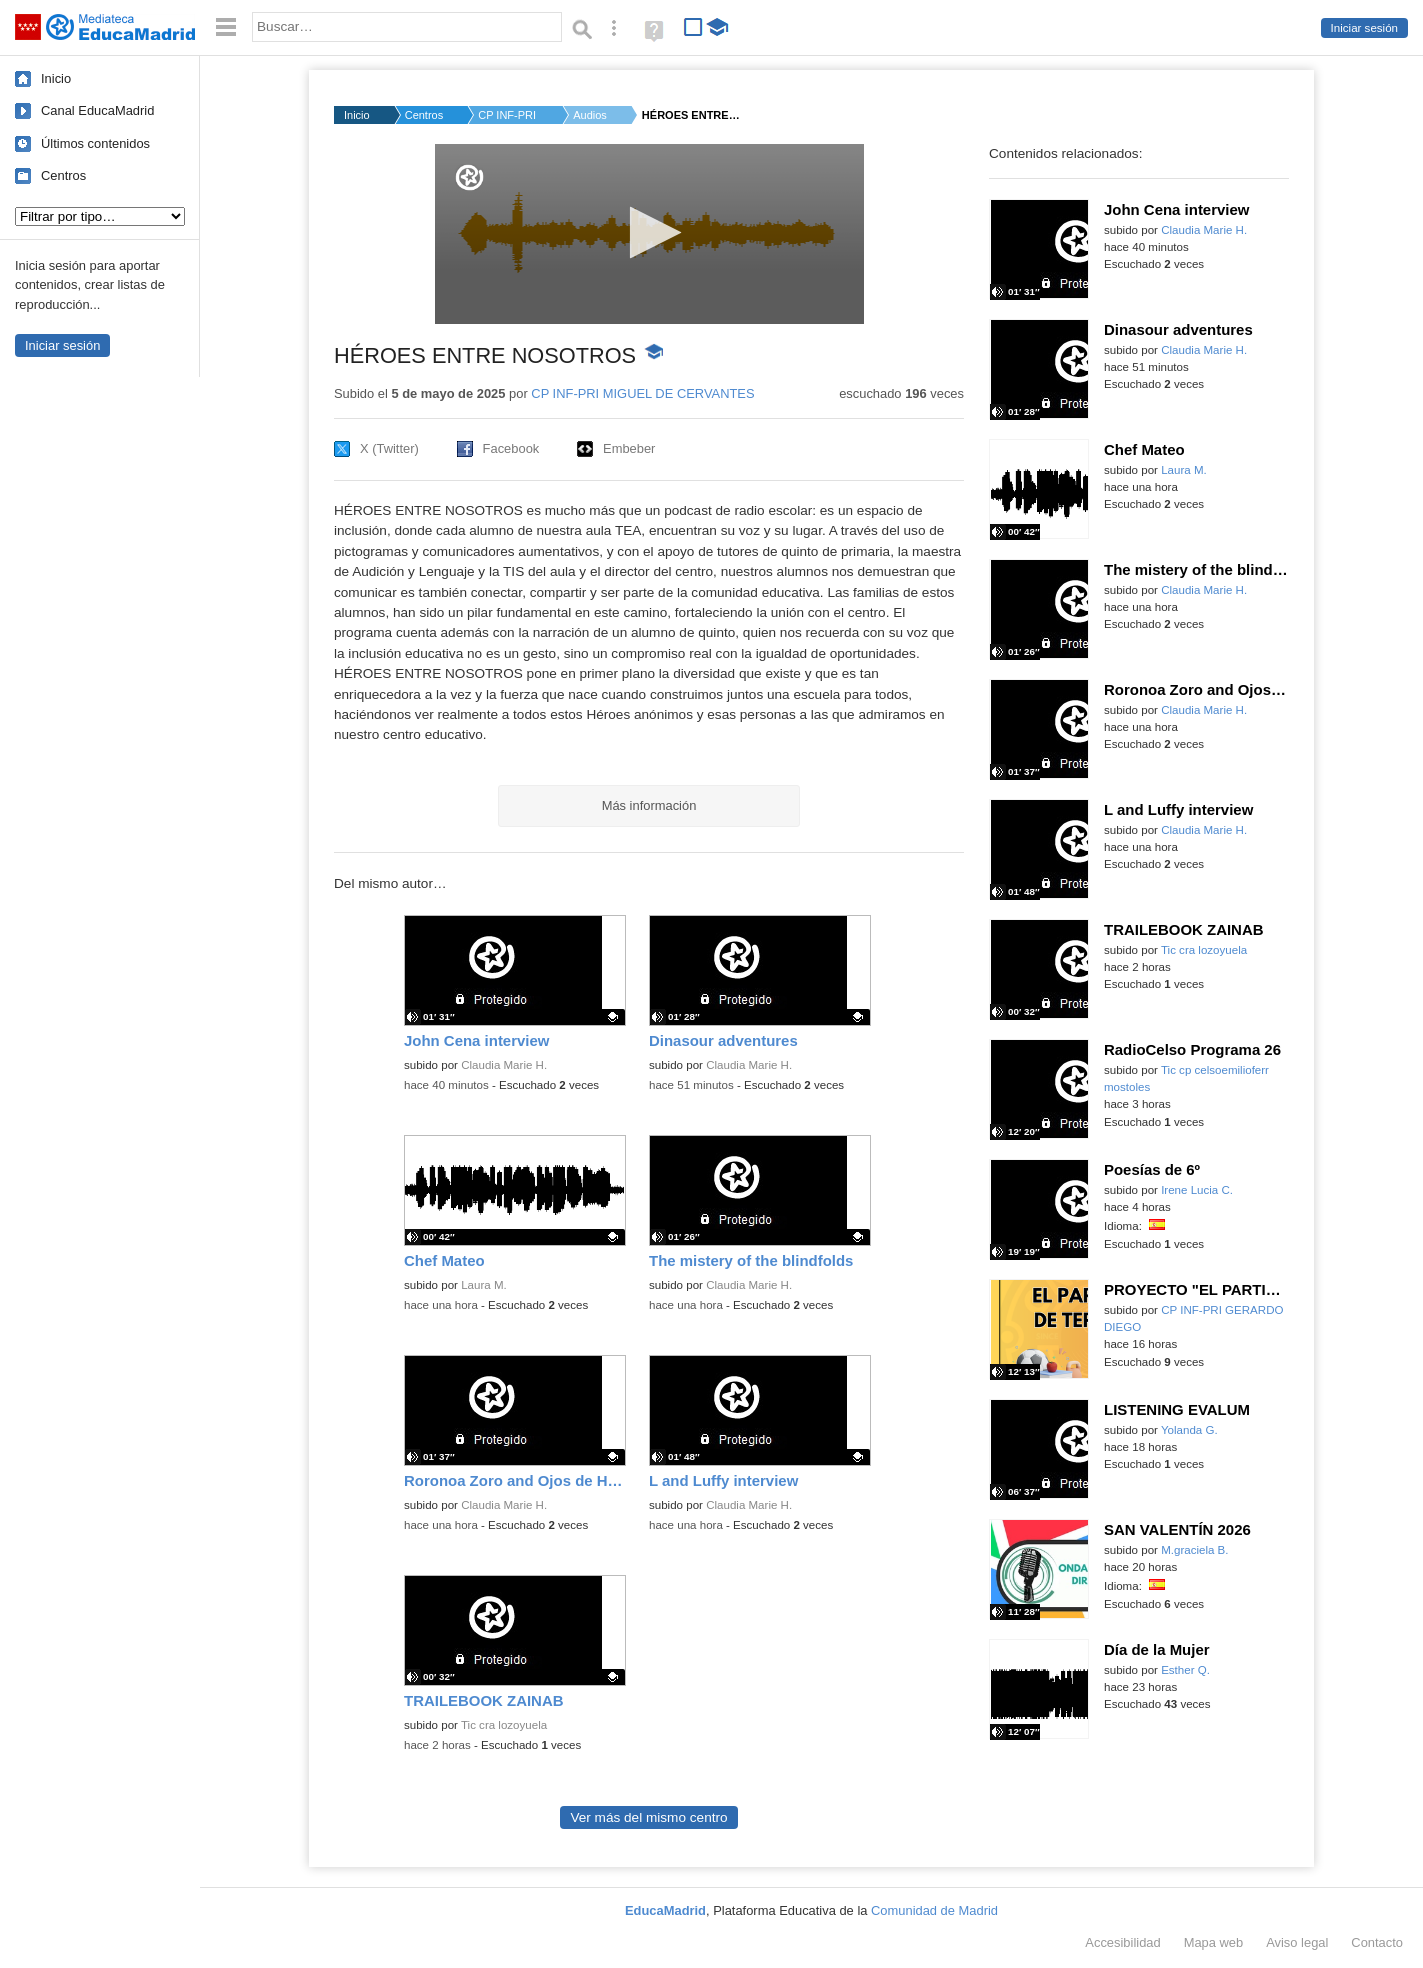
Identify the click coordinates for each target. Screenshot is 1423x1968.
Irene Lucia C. (1197, 1190)
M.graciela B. (1194, 1550)
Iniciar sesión (1364, 28)
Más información (649, 805)
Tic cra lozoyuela (504, 1725)
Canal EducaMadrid (97, 110)
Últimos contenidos (95, 143)
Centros (63, 175)
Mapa (1214, 1942)
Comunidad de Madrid (934, 1910)
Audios (590, 115)
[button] (649, 232)
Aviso (1297, 1942)
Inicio (56, 78)
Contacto (1377, 1942)
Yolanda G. (1189, 1430)
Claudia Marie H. (504, 1065)
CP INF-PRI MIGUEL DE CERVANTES (642, 393)
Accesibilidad (1122, 1942)
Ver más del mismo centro (648, 1817)
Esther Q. (1185, 1670)
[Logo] (469, 177)
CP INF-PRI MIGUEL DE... (508, 115)
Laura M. (484, 1285)
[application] (649, 234)
